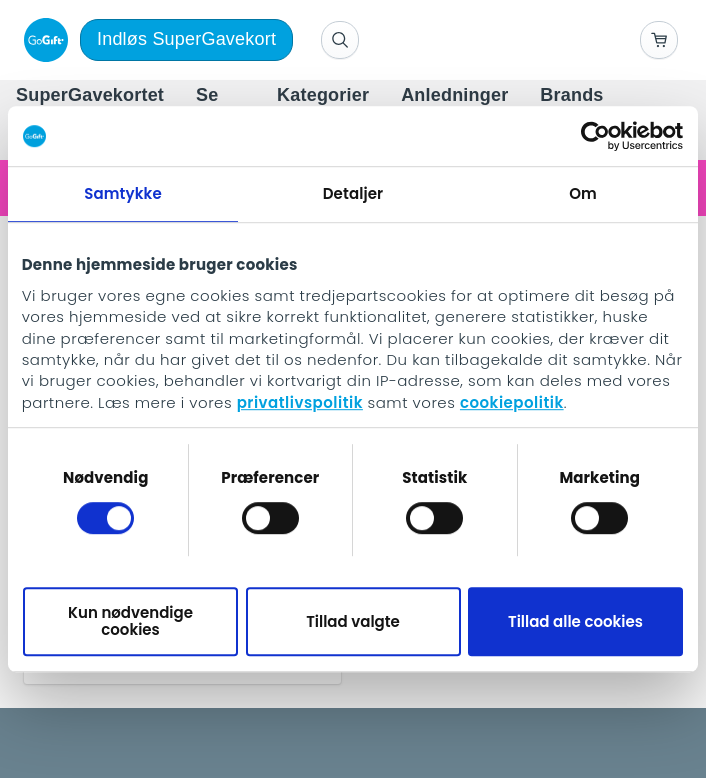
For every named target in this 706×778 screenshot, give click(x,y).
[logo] (42, 40)
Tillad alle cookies (575, 621)
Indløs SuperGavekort (186, 39)
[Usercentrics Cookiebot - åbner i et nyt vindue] (595, 136)
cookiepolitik (512, 402)
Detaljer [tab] (353, 193)
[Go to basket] (659, 40)
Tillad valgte (353, 621)
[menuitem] (90, 96)
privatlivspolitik (300, 402)
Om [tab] (583, 193)
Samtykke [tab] (123, 193)
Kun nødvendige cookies (130, 621)
